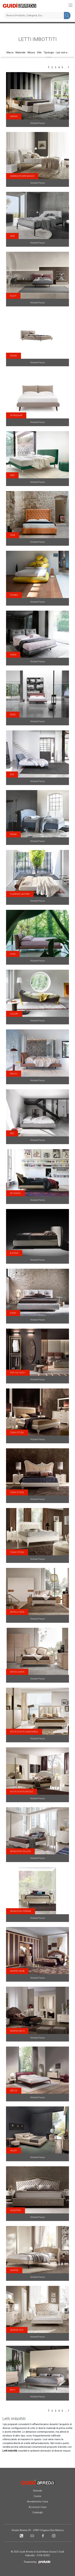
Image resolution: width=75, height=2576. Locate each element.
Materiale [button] (20, 52)
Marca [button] (10, 52)
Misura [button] (31, 52)
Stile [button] (39, 52)
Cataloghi (37, 2512)
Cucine (37, 2496)
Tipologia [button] (49, 52)
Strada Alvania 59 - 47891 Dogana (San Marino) (38, 2530)
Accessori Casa (37, 2507)
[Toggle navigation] (70, 5)
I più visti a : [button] (62, 52)
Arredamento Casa (37, 2501)
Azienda (37, 2490)
